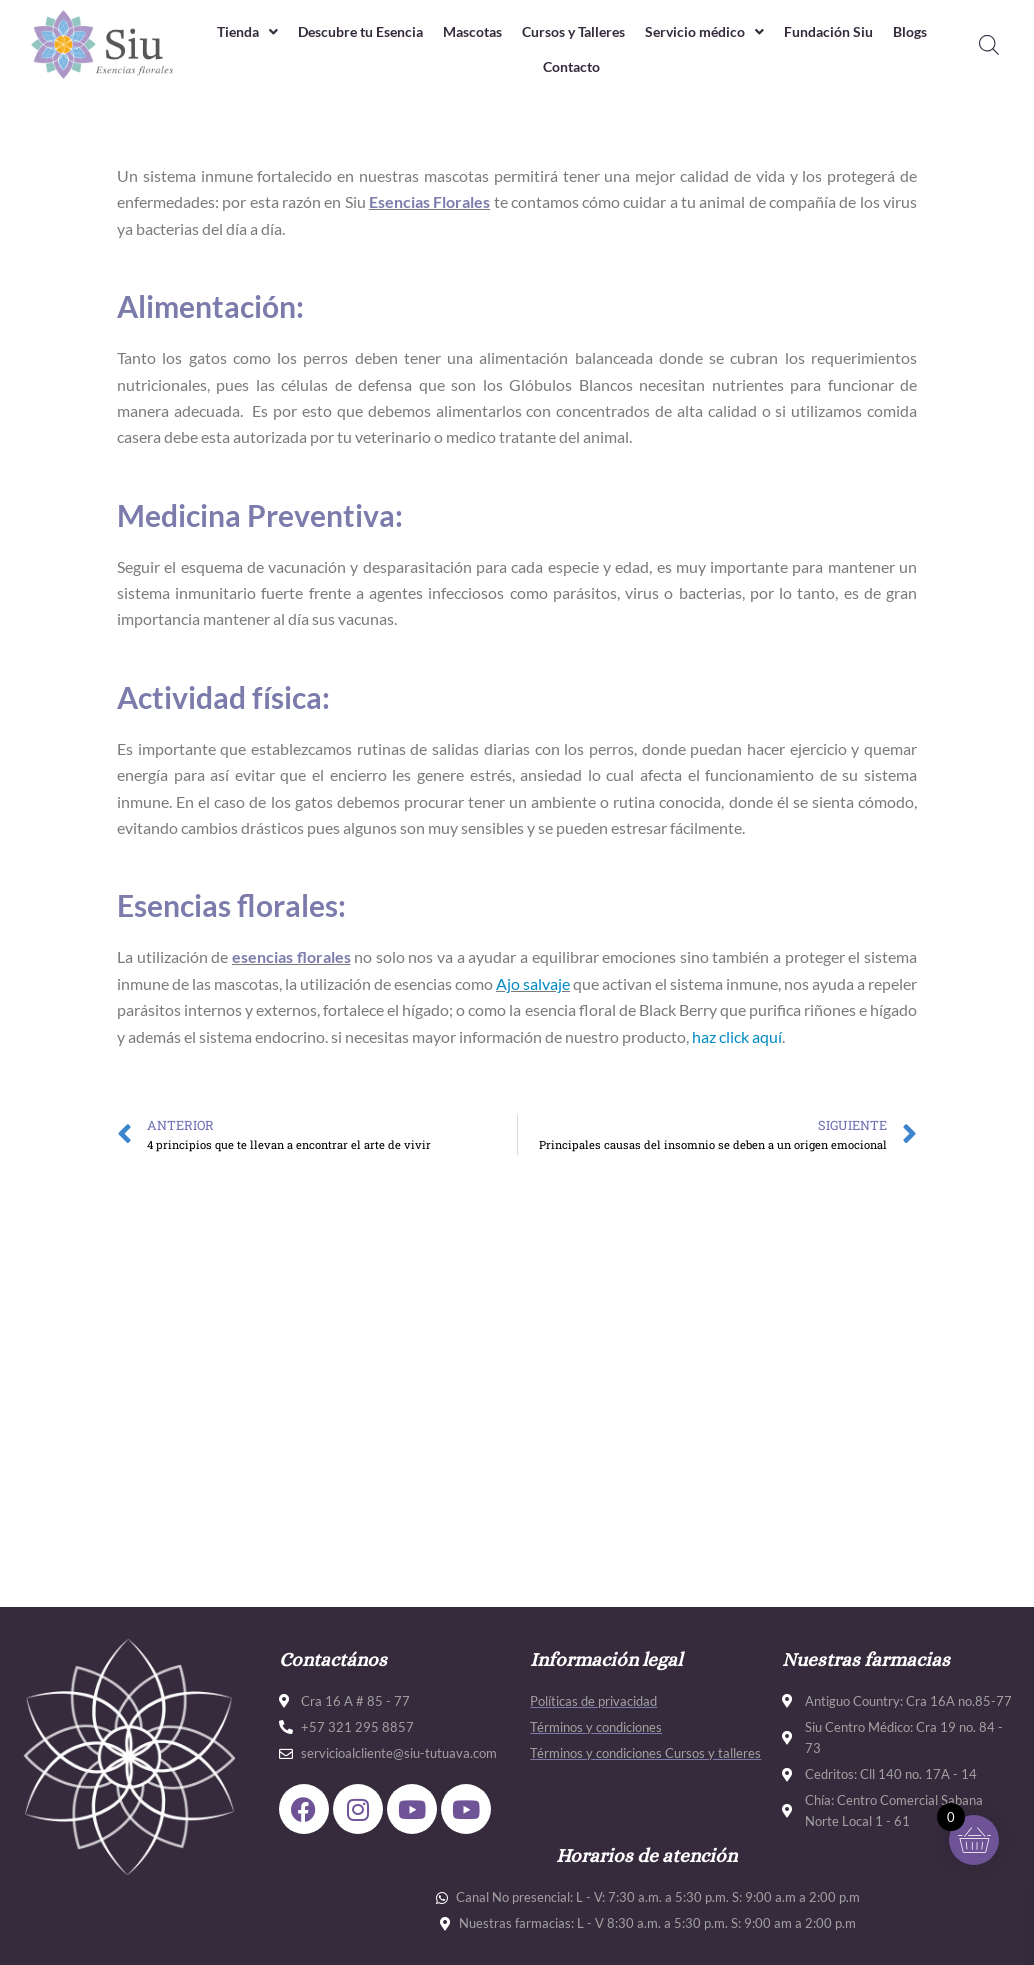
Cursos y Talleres (606, 32)
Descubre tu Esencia (374, 32)
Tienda (252, 32)
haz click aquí (737, 1036)
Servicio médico (746, 32)
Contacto (601, 67)
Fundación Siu (877, 32)
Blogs (530, 67)
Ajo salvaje (533, 983)
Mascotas (496, 32)
